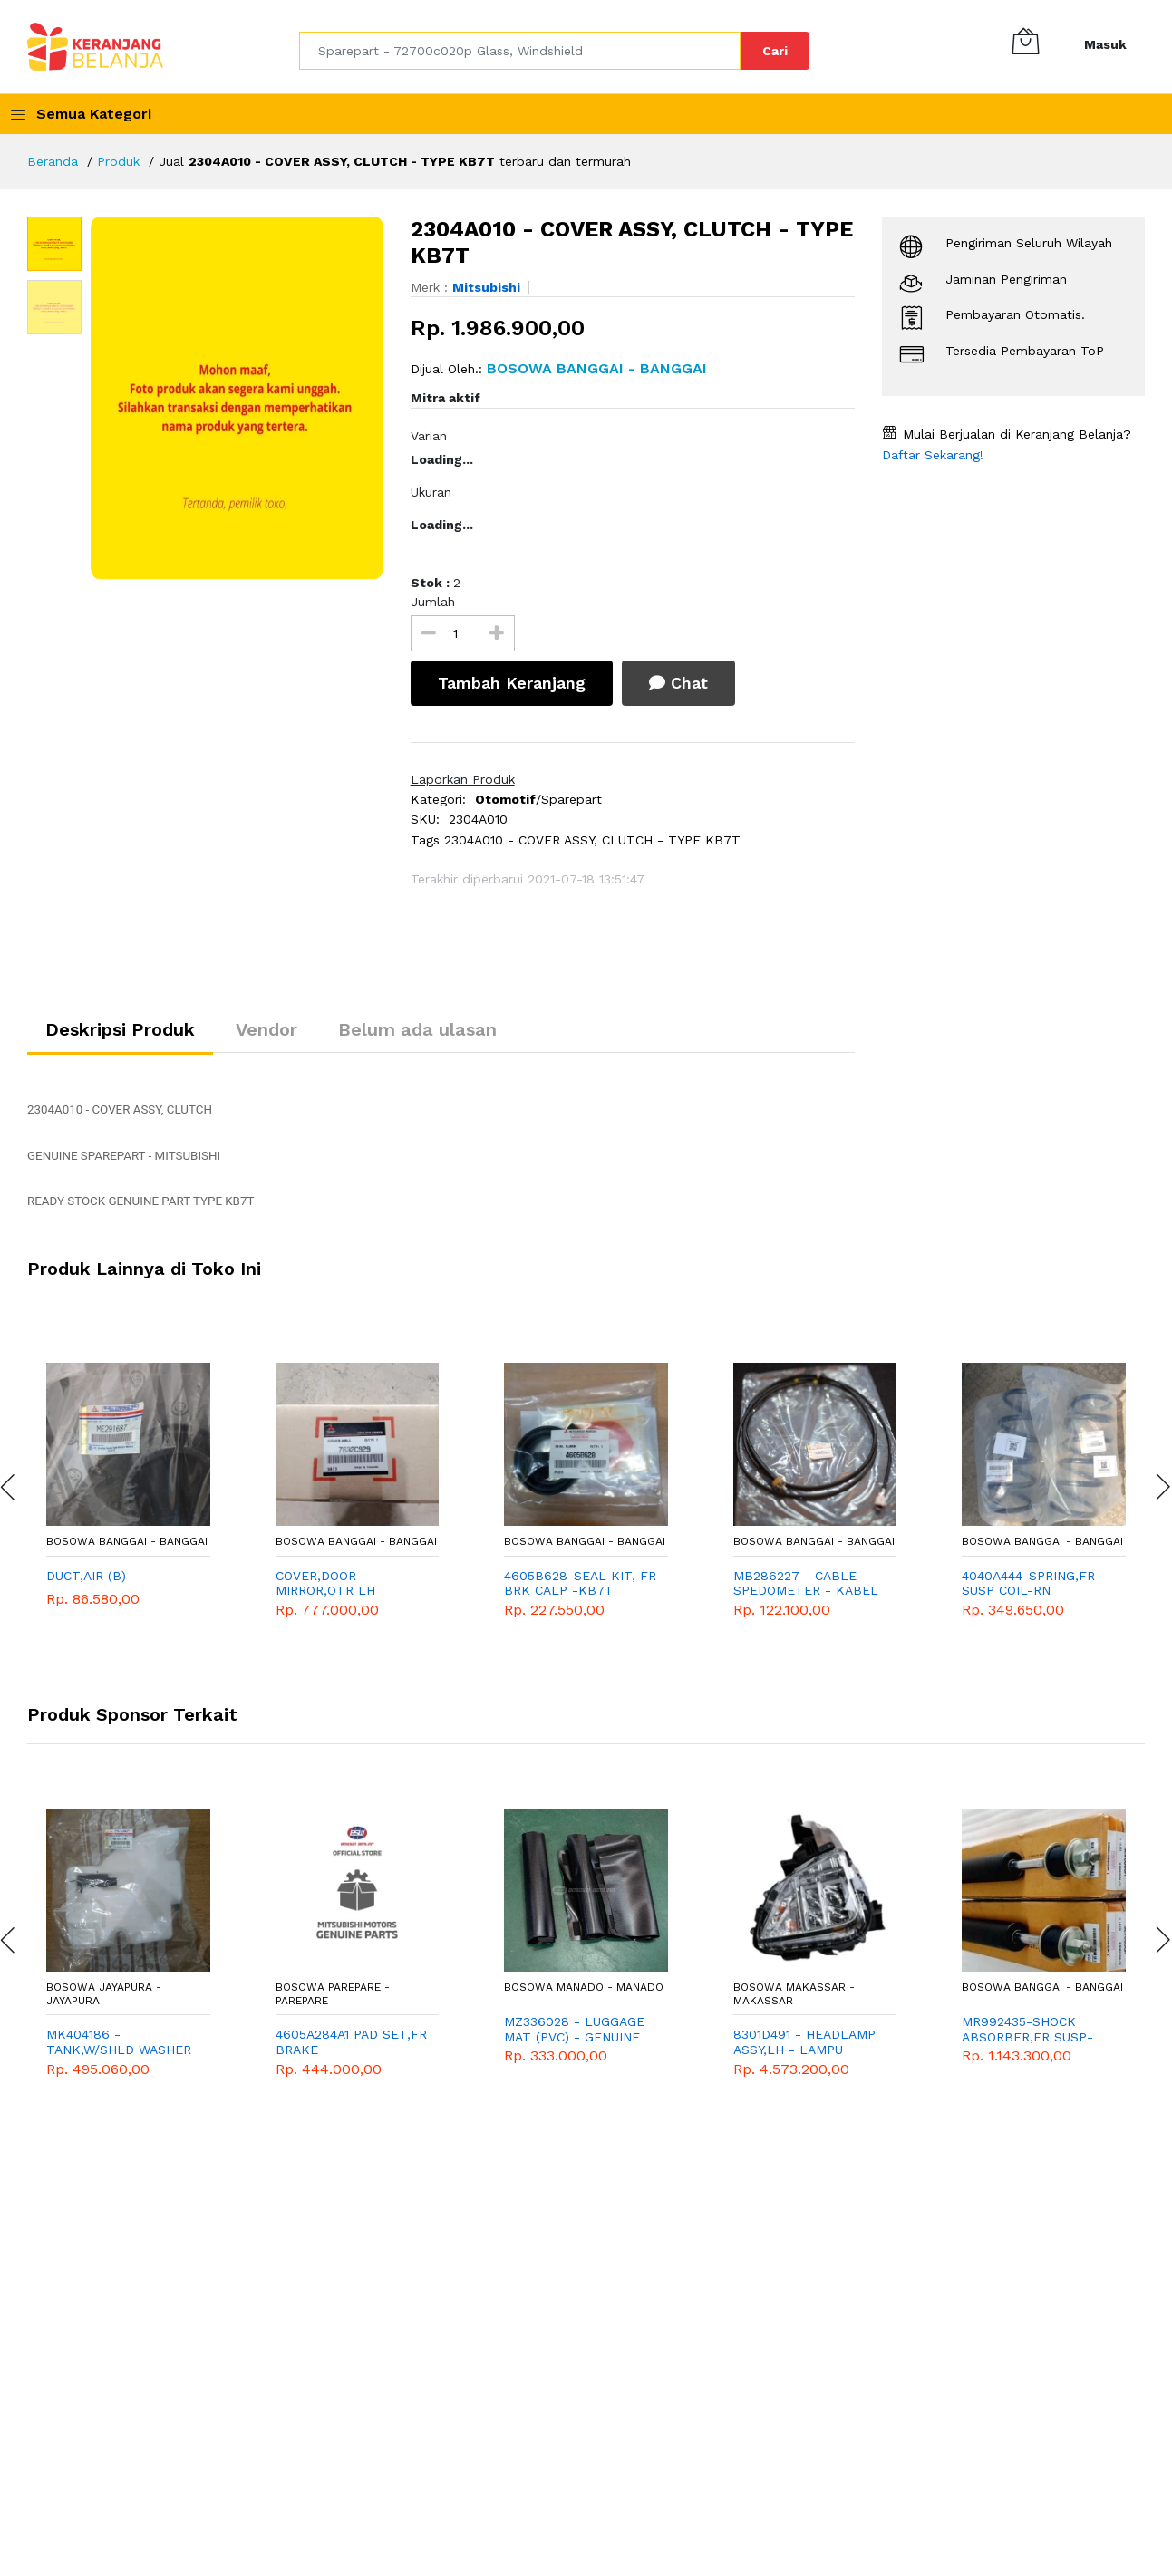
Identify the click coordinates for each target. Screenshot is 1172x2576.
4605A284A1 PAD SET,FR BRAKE (351, 2042)
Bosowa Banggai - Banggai (127, 1541)
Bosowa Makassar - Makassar (794, 1994)
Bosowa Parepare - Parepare (333, 1994)
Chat (678, 682)
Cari (775, 50)
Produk (118, 161)
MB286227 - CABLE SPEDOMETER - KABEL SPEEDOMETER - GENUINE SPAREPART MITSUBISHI (805, 1583)
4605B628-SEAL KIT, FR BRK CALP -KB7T (580, 1583)
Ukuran (431, 492)
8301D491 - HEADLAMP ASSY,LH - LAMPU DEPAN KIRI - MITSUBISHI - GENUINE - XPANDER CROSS (805, 2042)
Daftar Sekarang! (932, 455)
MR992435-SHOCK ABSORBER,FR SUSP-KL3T (1027, 2029)
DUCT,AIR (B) (86, 1575)
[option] (237, 398)
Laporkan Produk (463, 779)
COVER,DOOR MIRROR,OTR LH (325, 1583)
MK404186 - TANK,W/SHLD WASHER (118, 2042)
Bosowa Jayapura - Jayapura (103, 1994)
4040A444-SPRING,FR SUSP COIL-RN (1028, 1583)
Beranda (52, 161)
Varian (429, 436)
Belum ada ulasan (417, 1029)
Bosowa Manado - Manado (583, 1988)
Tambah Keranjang (512, 682)
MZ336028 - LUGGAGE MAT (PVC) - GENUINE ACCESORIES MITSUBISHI (574, 2029)
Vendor (266, 1029)
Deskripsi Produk (120, 1029)
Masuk (1105, 44)
